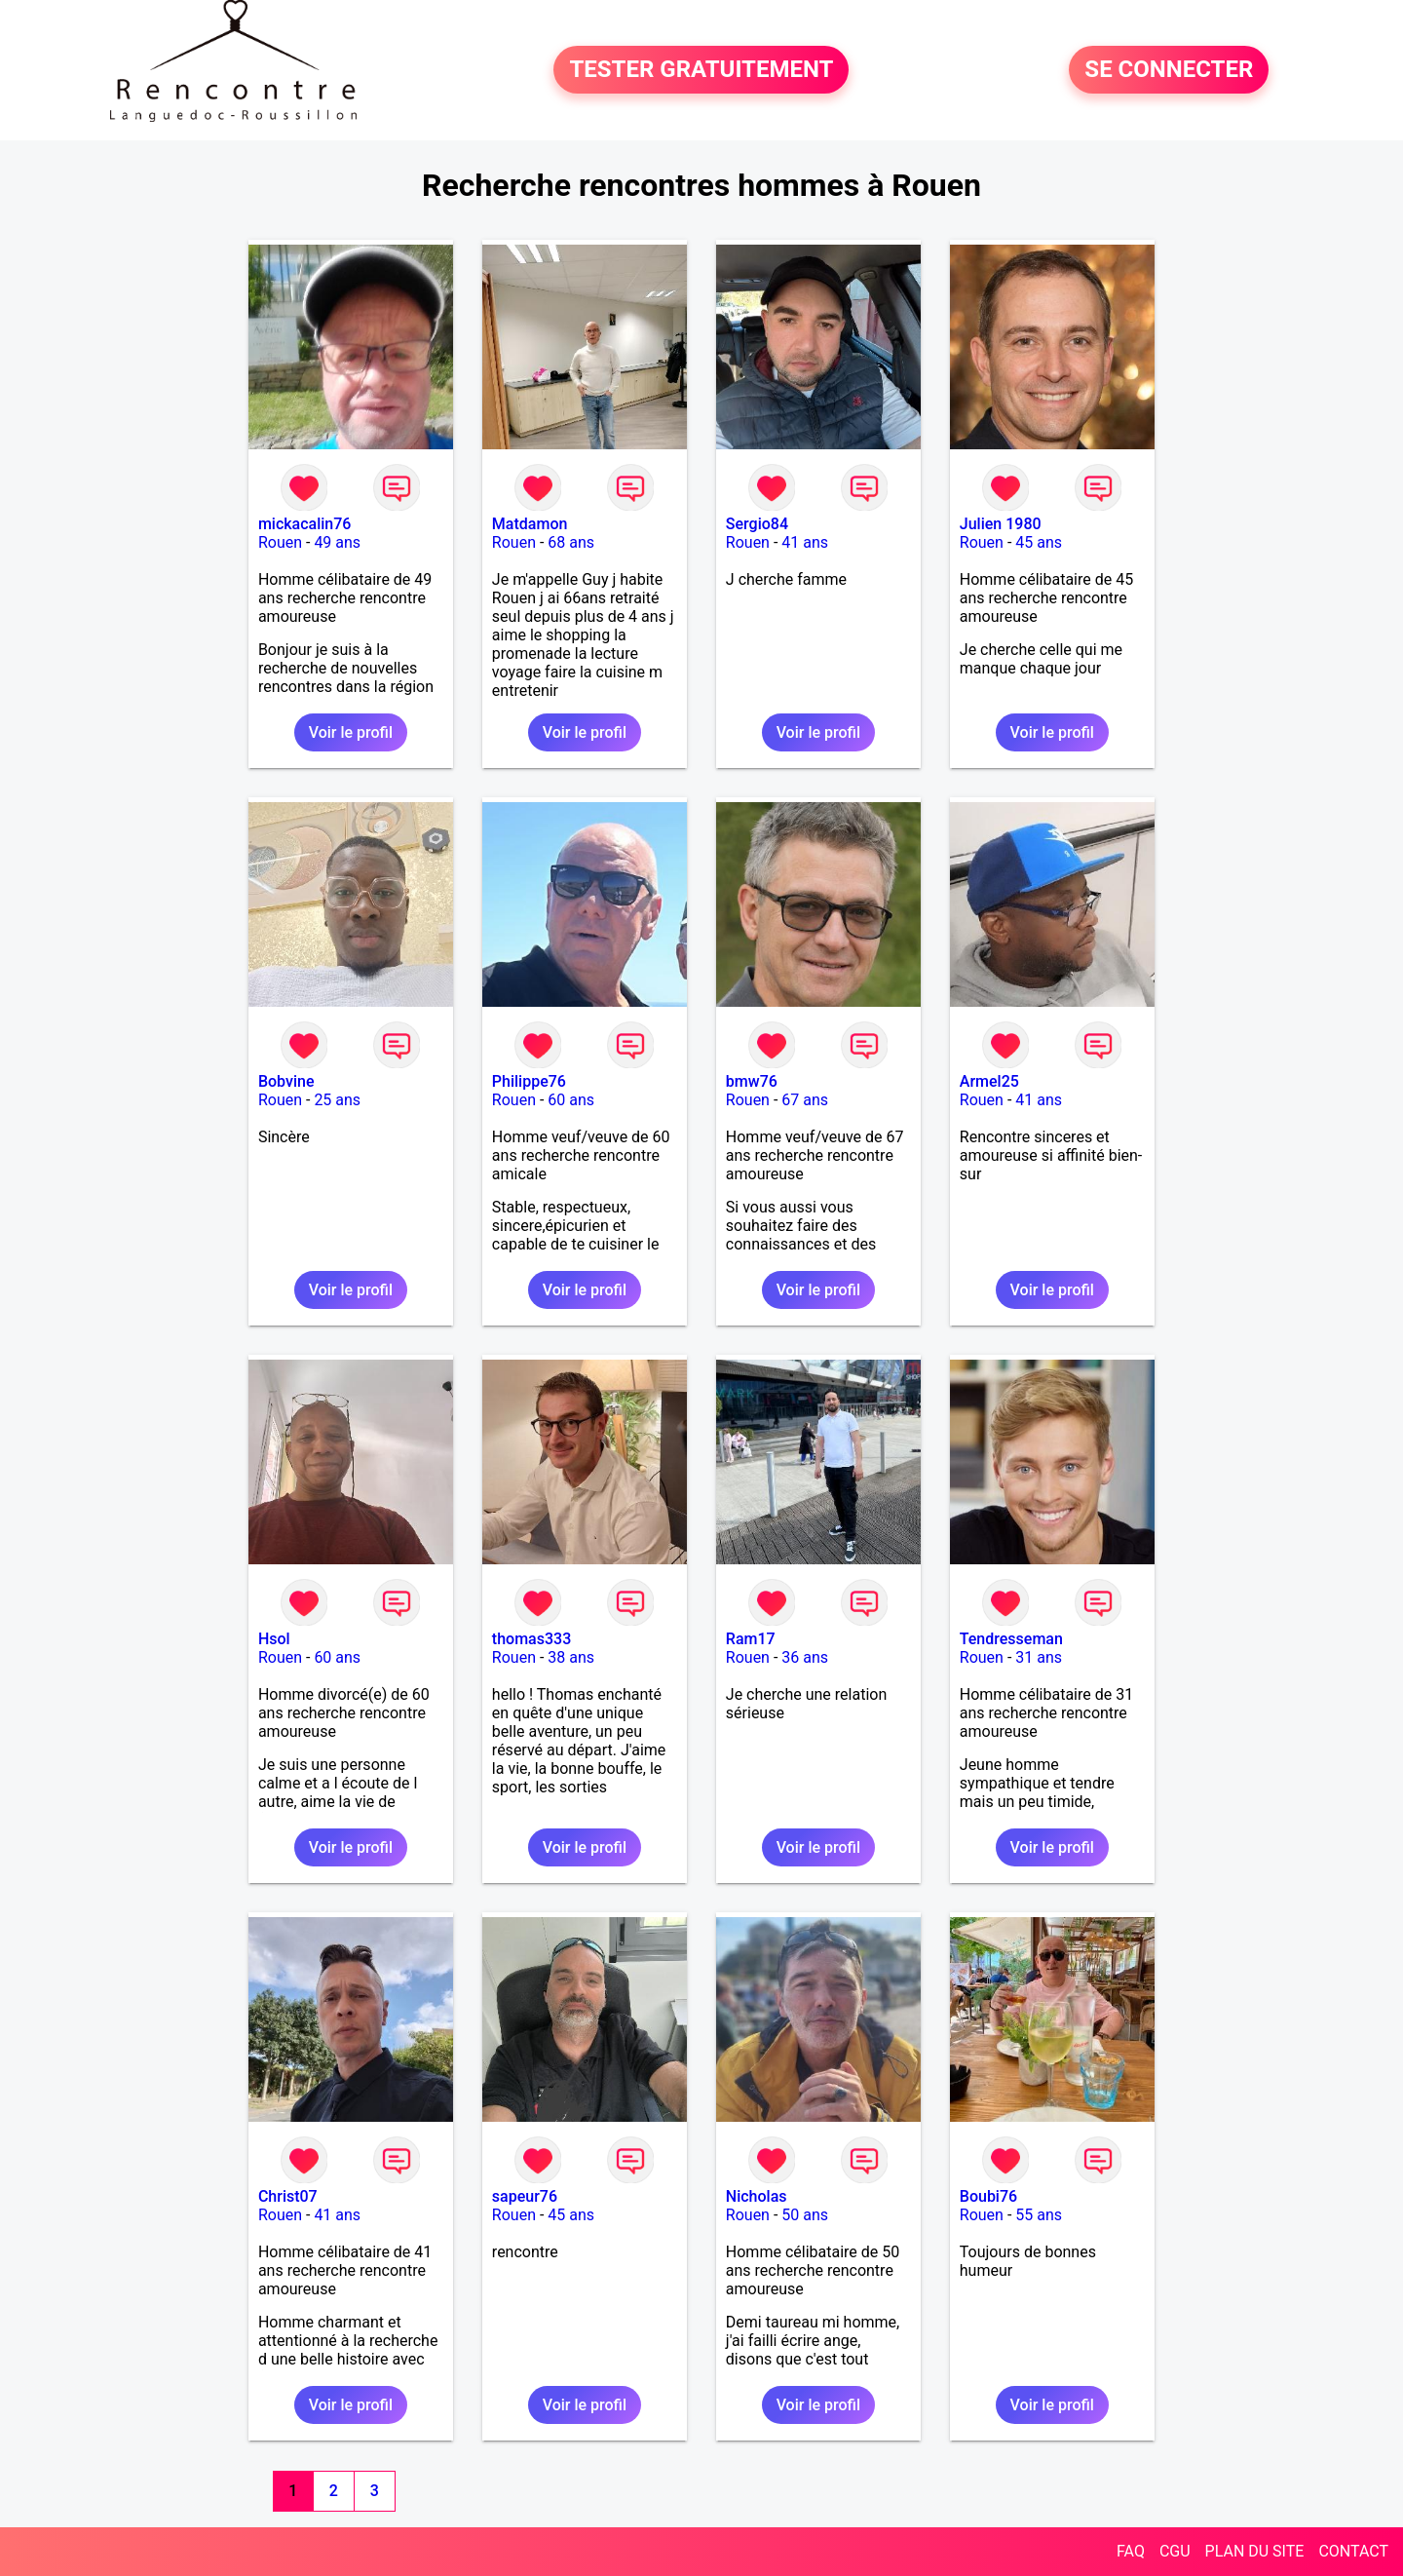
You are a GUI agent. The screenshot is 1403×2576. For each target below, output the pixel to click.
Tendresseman (1011, 1639)
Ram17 (751, 1639)
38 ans (571, 1657)
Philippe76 (529, 1081)
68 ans (571, 542)
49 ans (337, 542)
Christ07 (288, 2196)
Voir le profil (351, 732)
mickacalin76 (305, 524)
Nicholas (756, 2196)
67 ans (804, 1100)
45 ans (1038, 542)
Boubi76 (988, 2196)
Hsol (274, 1639)
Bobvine (286, 1081)
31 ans (1038, 1657)
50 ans (804, 2215)
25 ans (337, 1100)
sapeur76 (524, 2196)
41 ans (804, 542)
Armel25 (989, 1081)
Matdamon (530, 524)
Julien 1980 (1001, 524)
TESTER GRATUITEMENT (701, 70)
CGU (1175, 2551)
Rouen (280, 542)
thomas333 (531, 1639)
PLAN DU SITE (1255, 2551)
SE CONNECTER (1168, 70)
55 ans (1038, 2215)
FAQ (1131, 2551)
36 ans (804, 1657)
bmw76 (751, 1081)
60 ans (571, 1100)
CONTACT (1353, 2551)
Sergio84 (757, 524)
